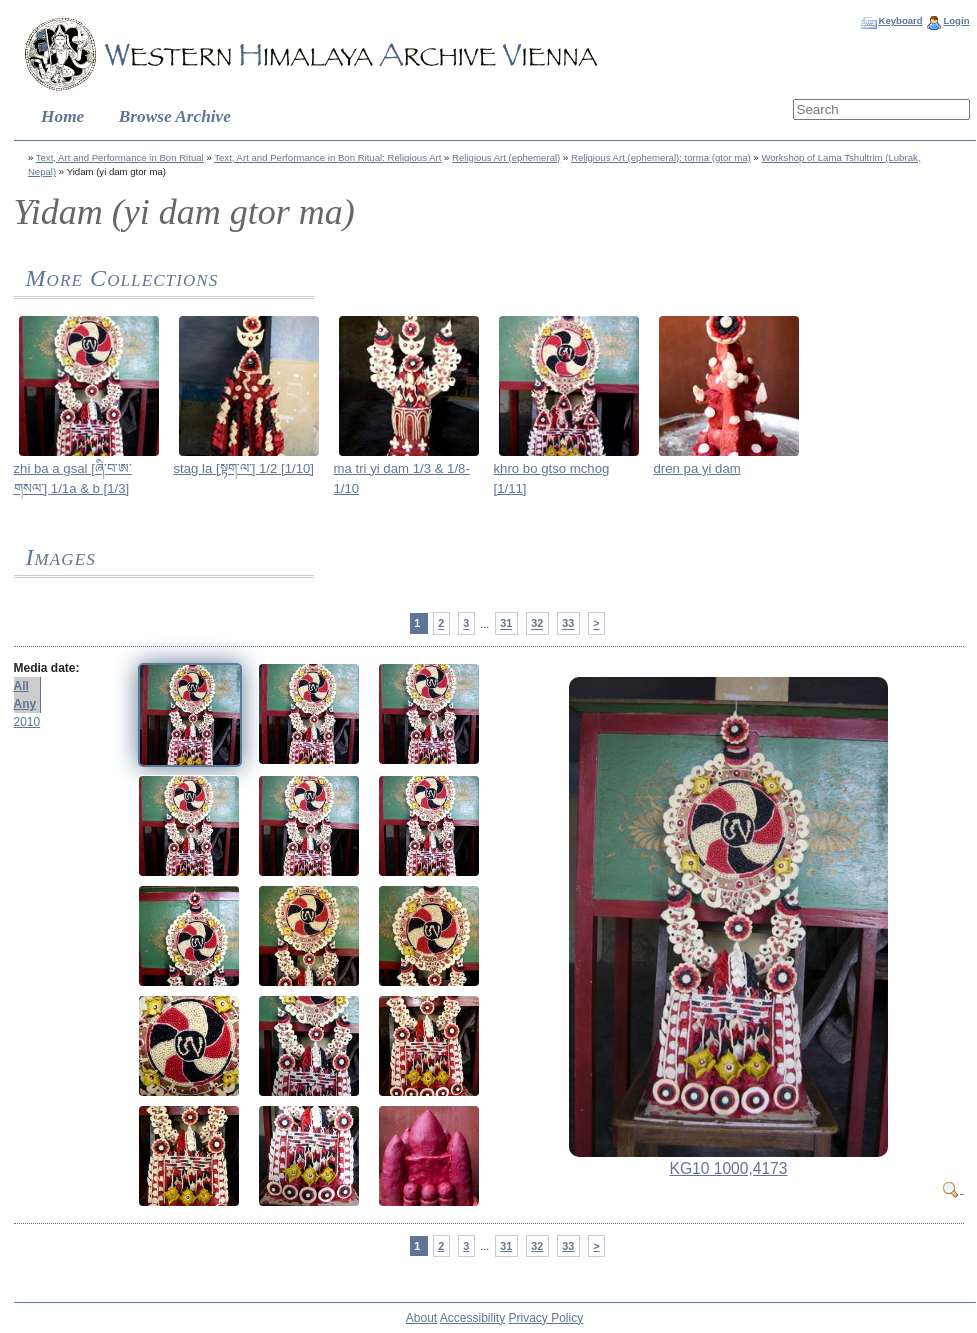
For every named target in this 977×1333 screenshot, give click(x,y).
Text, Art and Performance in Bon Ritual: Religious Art (327, 157)
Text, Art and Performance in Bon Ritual (120, 157)
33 (568, 624)
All (21, 686)
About (421, 1318)
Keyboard (900, 20)
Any (25, 704)
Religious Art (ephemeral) (506, 157)
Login (956, 20)
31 (506, 624)
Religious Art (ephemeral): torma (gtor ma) (661, 157)
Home (62, 116)
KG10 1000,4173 (729, 1168)
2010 (27, 722)
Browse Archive (175, 116)
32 (537, 624)
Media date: (47, 668)
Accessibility (472, 1318)
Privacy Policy (546, 1318)
